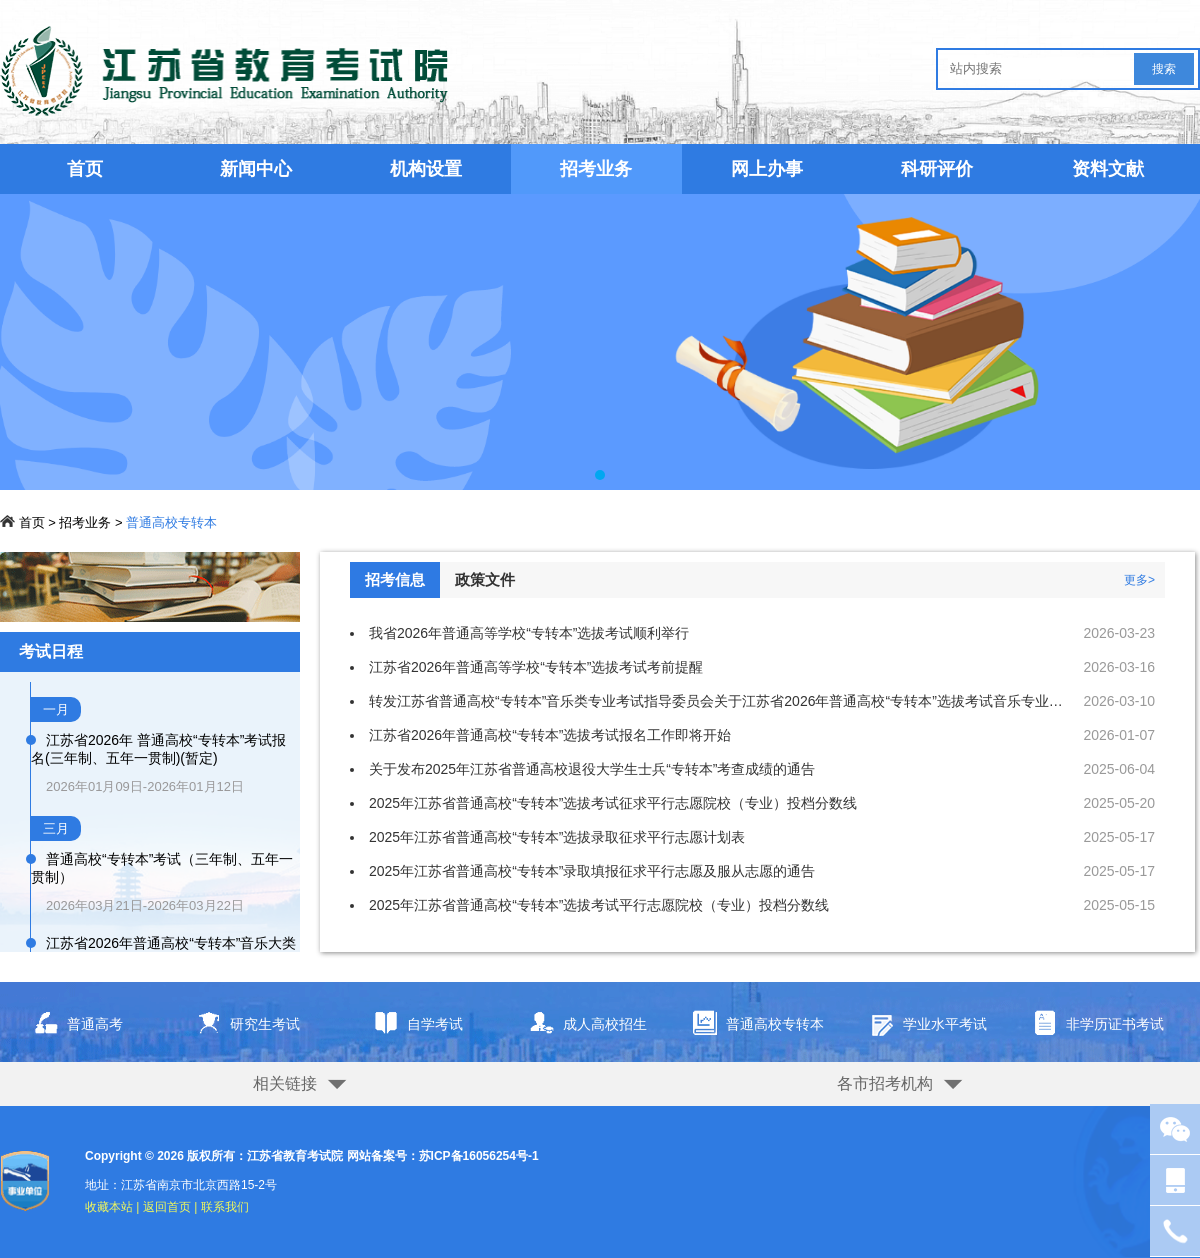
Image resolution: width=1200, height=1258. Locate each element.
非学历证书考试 (1092, 1024)
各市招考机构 (885, 1083)
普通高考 (70, 1024)
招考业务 (85, 522)
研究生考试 (240, 1024)
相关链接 (285, 1083)
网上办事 (767, 169)
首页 (85, 169)
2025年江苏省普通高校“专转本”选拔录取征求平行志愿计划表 (557, 837)
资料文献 (1108, 169)
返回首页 (167, 1207)
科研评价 (937, 169)
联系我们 (225, 1207)
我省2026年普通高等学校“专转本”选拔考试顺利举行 (529, 633)
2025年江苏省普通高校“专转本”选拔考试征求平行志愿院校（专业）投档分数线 (613, 803)
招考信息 (395, 579)
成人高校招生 (580, 1024)
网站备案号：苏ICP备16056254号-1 (443, 1156)
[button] (600, 475)
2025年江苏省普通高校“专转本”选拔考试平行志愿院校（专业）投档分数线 (599, 905)
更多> (1139, 580)
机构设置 (426, 169)
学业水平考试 (920, 1024)
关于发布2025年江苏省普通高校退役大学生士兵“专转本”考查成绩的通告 (592, 769)
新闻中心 (256, 169)
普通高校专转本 (171, 522)
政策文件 (485, 579)
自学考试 (410, 1024)
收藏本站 (109, 1207)
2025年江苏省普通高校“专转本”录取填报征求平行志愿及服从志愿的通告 (592, 871)
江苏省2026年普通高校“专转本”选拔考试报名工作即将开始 (550, 735)
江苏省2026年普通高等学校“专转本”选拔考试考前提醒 (536, 667)
